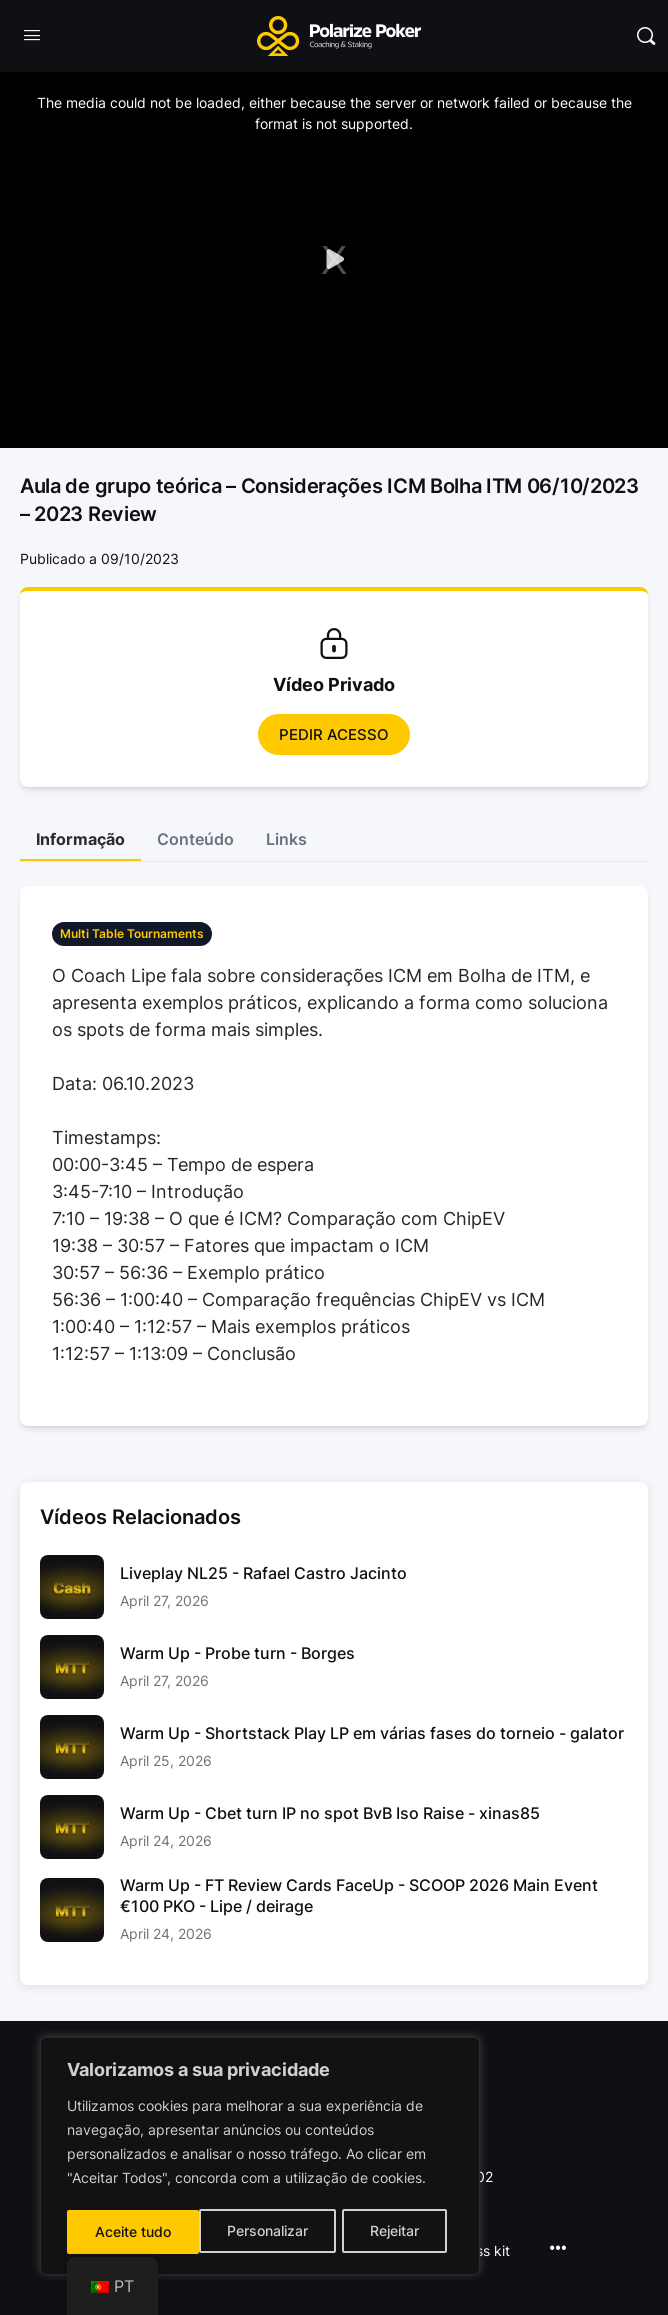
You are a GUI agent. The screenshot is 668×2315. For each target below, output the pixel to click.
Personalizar (134, 2231)
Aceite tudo (388, 2231)
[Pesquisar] (646, 36)
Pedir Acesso (334, 734)
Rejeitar (262, 2231)
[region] (260, 2158)
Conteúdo (195, 839)
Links (286, 839)
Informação (80, 839)
